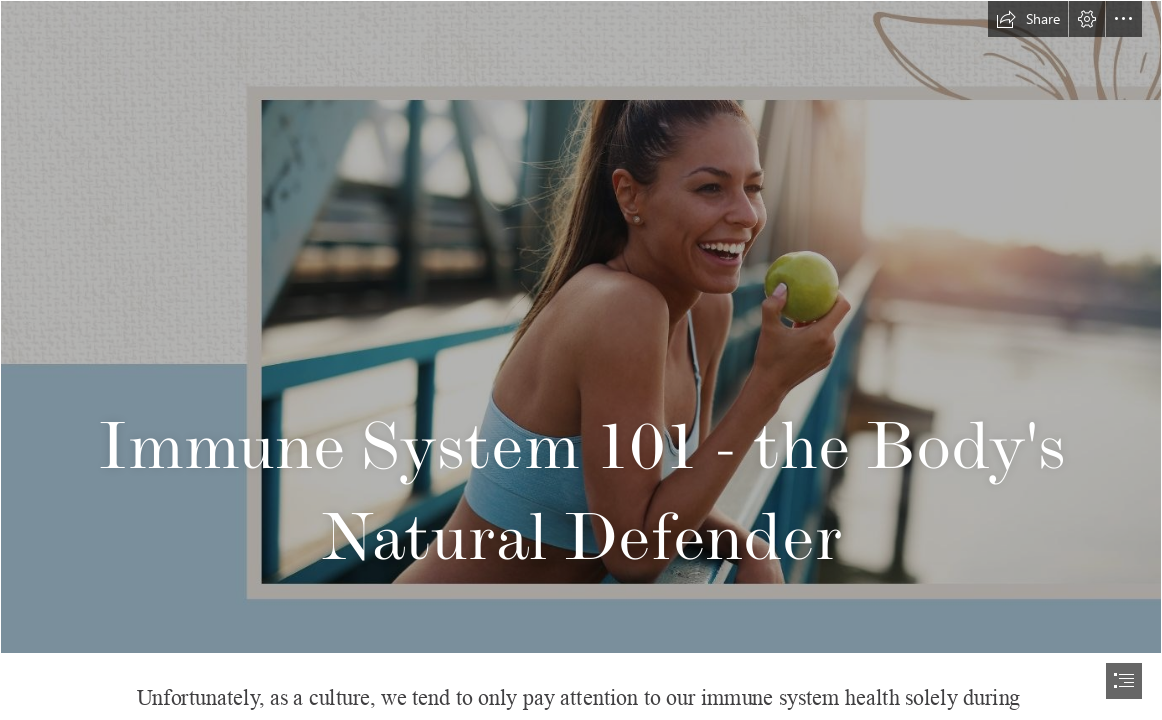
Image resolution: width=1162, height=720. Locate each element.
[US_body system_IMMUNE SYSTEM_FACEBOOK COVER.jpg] (581, 327)
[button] (1028, 19)
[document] (581, 360)
